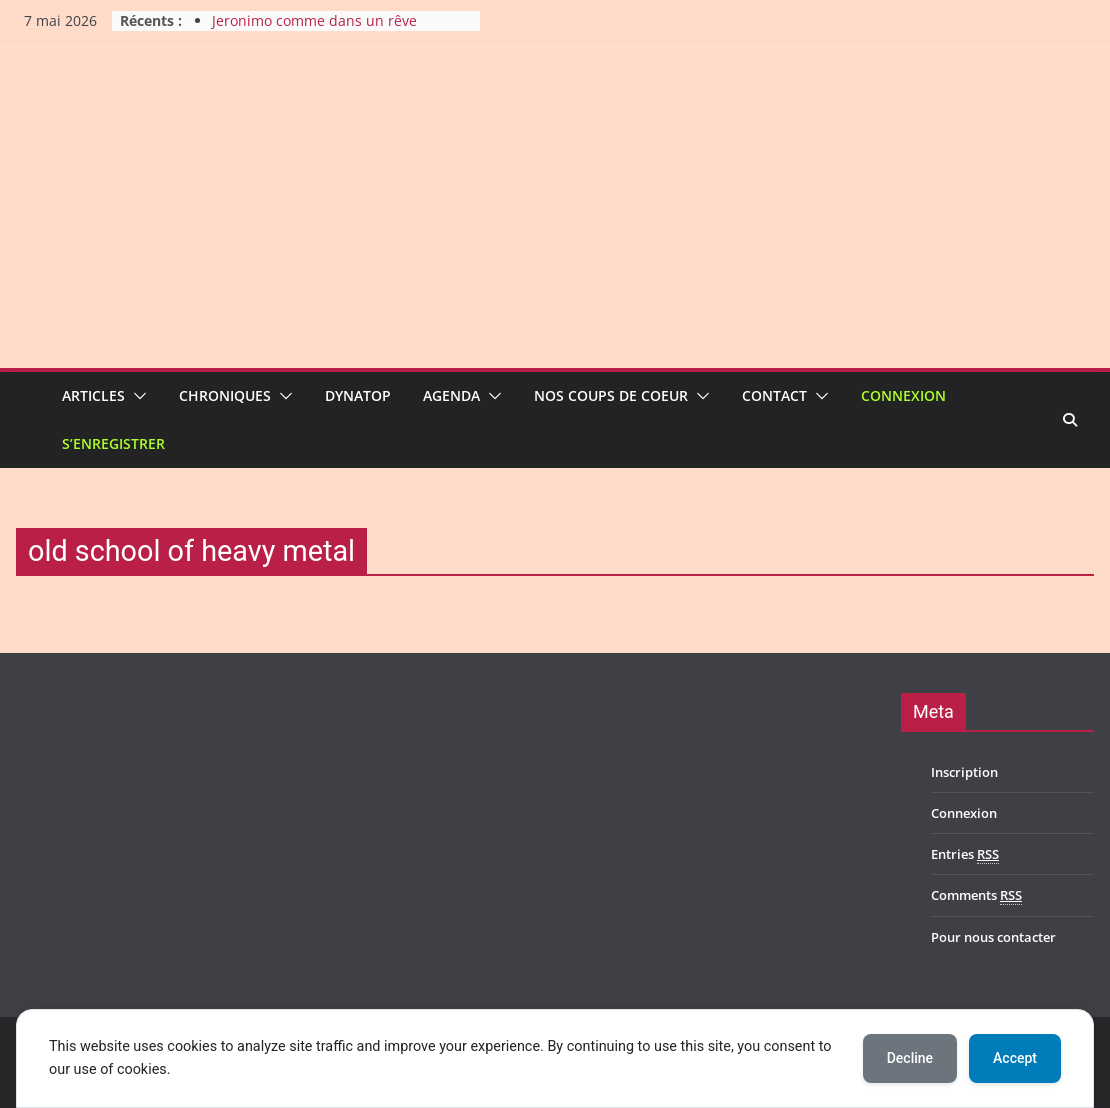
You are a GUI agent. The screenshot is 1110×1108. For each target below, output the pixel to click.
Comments (976, 895)
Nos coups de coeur (611, 395)
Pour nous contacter (993, 937)
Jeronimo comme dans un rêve (314, 20)
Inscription (964, 772)
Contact (774, 395)
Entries (965, 854)
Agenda (451, 395)
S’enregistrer (113, 443)
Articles (93, 395)
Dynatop (358, 395)
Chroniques (225, 395)
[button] (136, 396)
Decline (910, 1058)
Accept (1015, 1058)
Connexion (903, 395)
